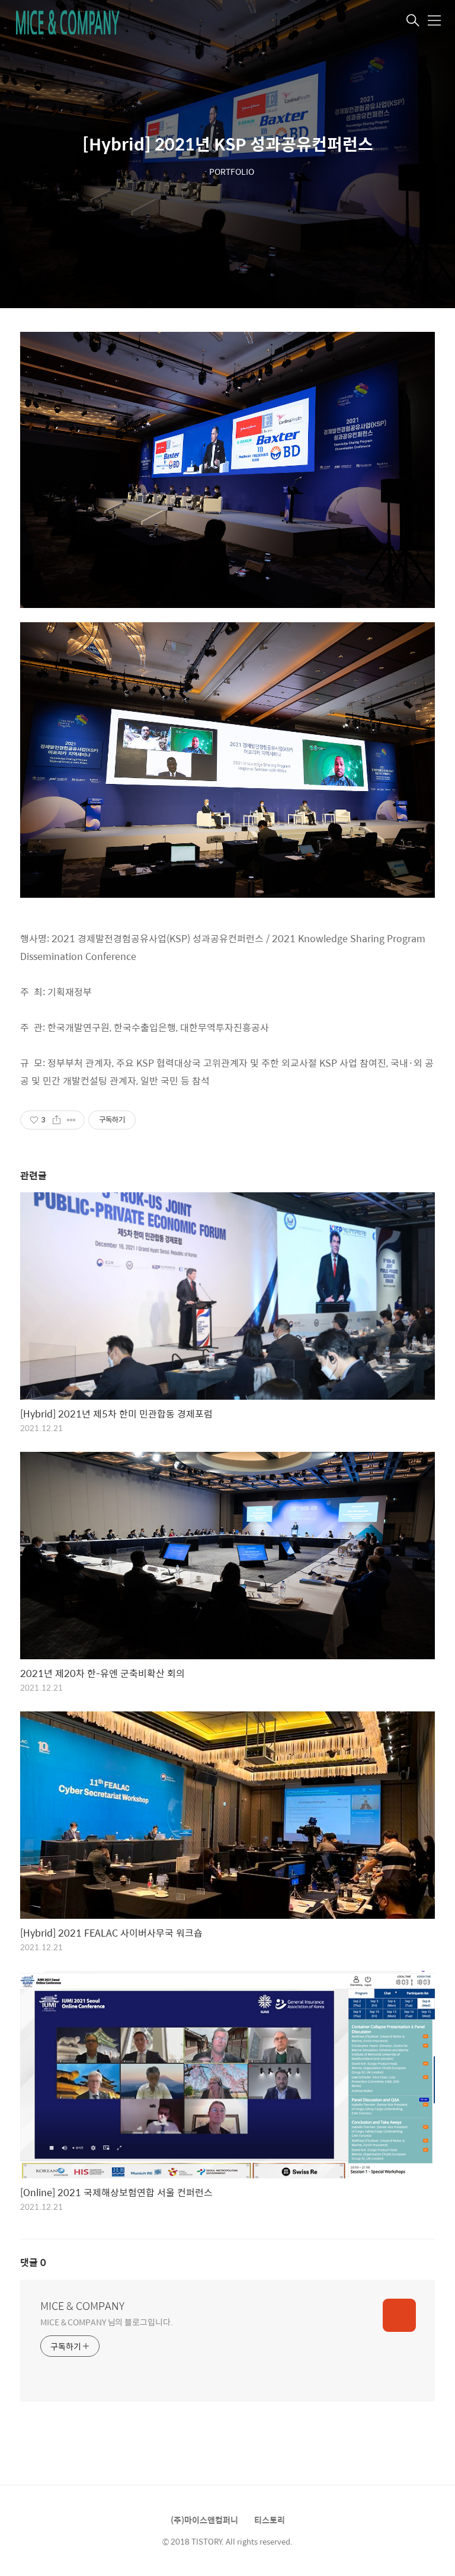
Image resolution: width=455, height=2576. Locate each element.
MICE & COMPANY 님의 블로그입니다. (106, 2321)
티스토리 (269, 2519)
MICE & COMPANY (82, 2306)
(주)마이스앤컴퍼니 (204, 2519)
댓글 (33, 2262)
